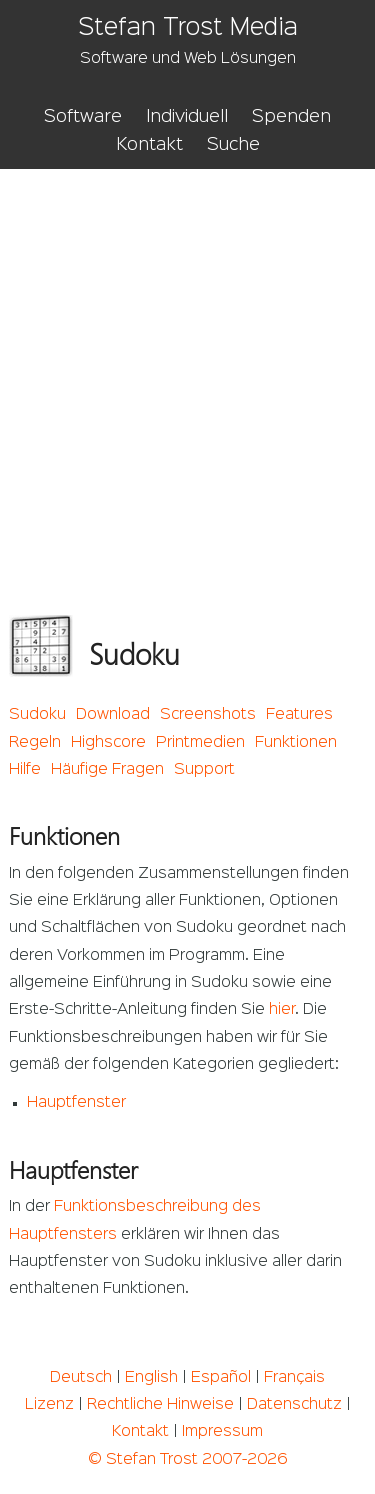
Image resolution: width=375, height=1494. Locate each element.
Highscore (108, 743)
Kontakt (149, 145)
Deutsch (81, 1378)
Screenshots (208, 715)
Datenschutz (294, 1405)
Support (204, 770)
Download (113, 715)
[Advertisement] (187, 366)
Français (294, 1378)
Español (221, 1378)
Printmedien (200, 743)
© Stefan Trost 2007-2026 (187, 1460)
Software (83, 117)
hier (282, 1010)
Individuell (187, 117)
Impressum (222, 1432)
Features (299, 715)
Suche (233, 145)
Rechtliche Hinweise (160, 1405)
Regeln (35, 743)
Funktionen (296, 743)
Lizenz (49, 1405)
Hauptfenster (76, 1103)
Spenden (291, 117)
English (151, 1378)
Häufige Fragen (107, 770)
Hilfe (25, 770)
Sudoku (37, 715)
